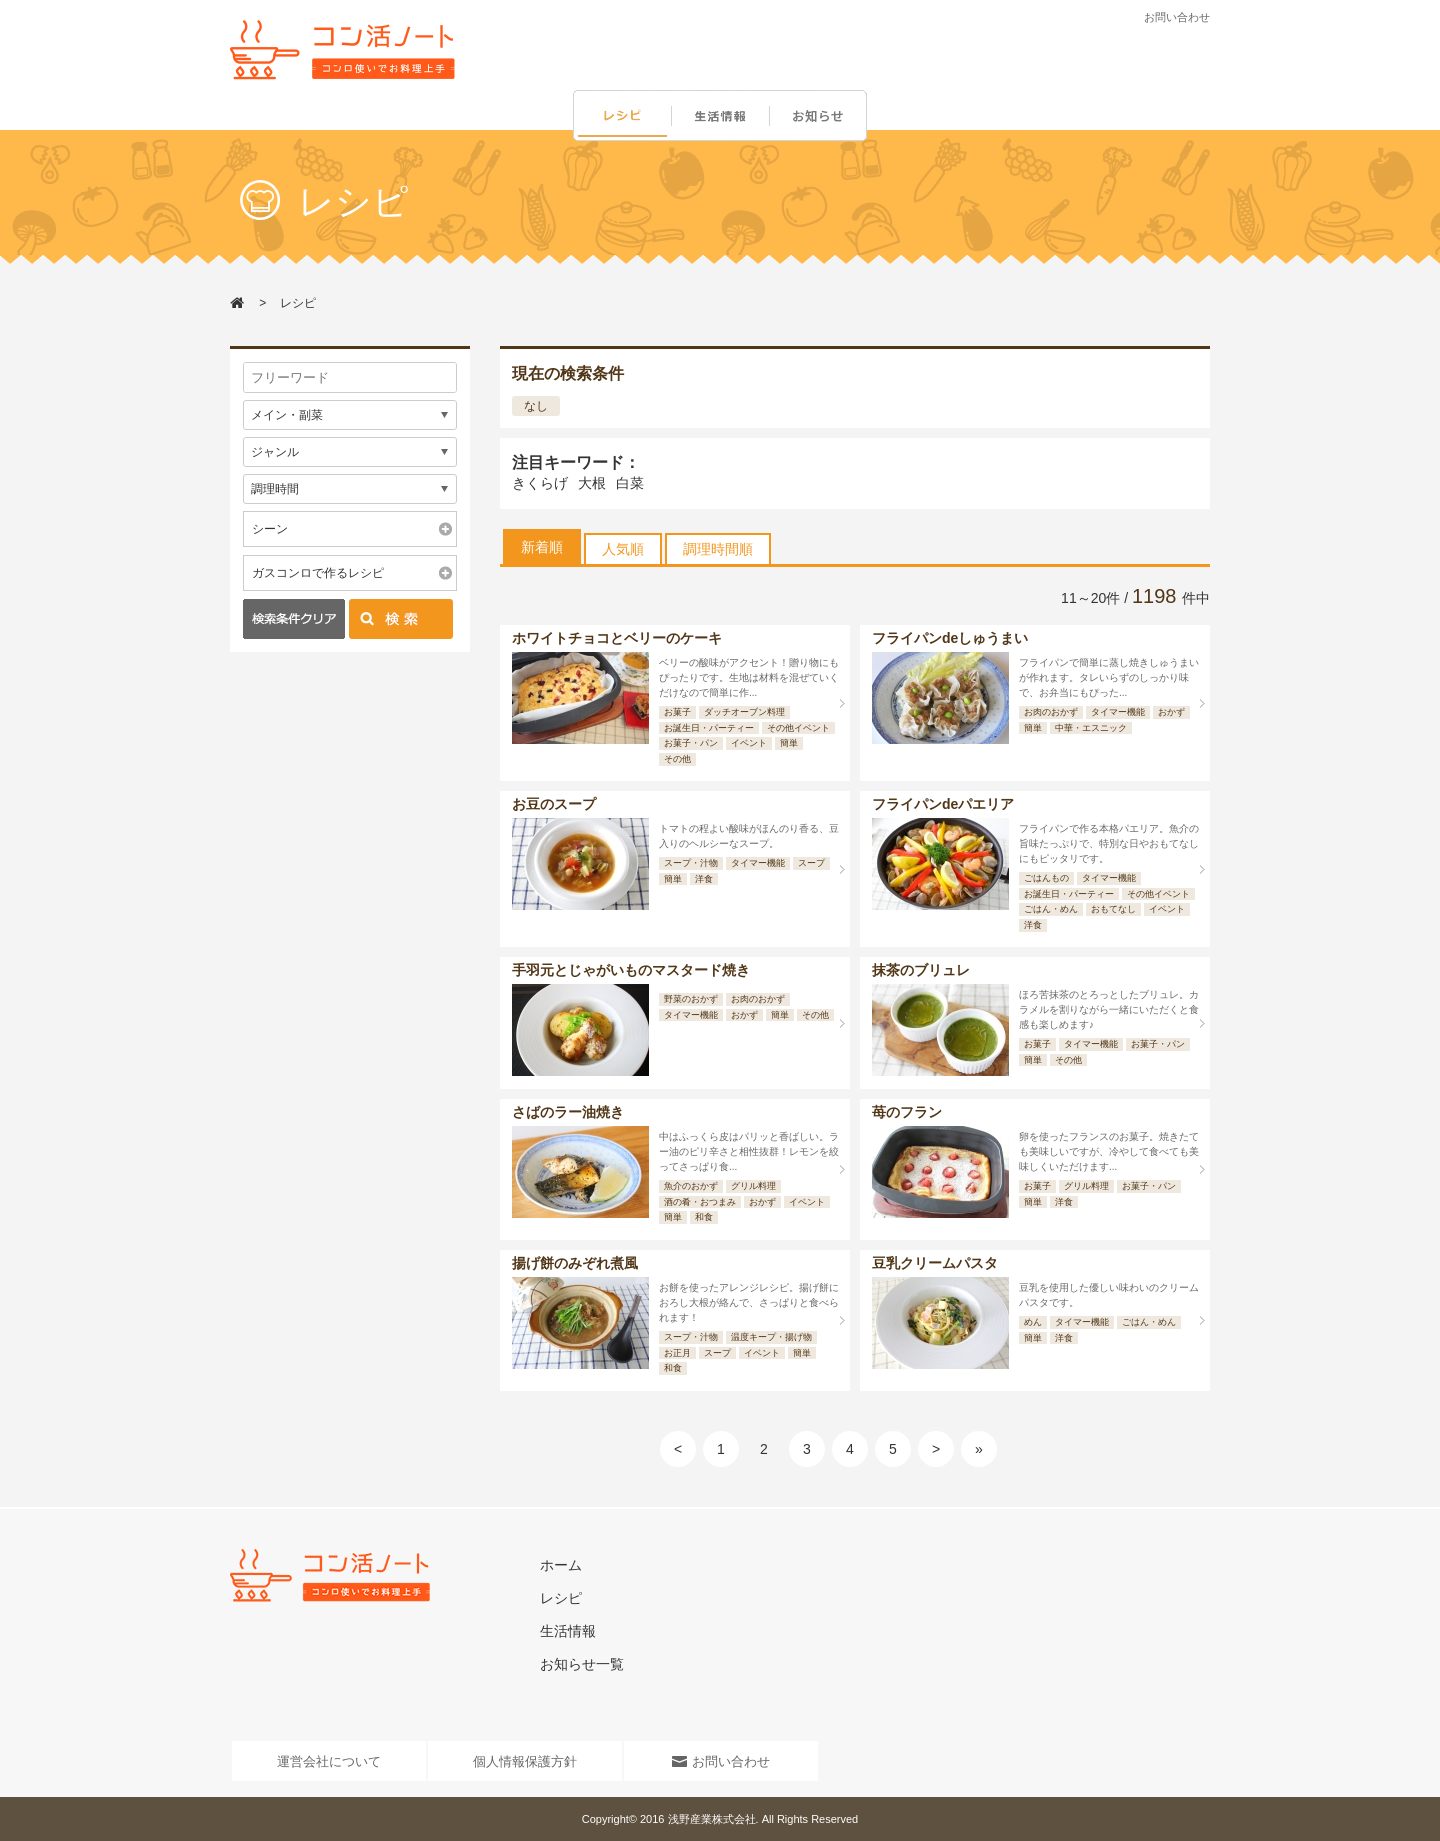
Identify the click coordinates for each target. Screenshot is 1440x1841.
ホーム (561, 1565)
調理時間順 (718, 549)
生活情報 (722, 116)
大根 (592, 483)
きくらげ (540, 483)
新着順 (542, 547)
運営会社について (329, 1761)
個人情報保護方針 (525, 1761)
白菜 (630, 483)
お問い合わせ (1177, 17)
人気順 (623, 549)
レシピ (622, 116)
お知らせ (822, 116)
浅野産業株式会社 (712, 1819)
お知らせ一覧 (582, 1664)
